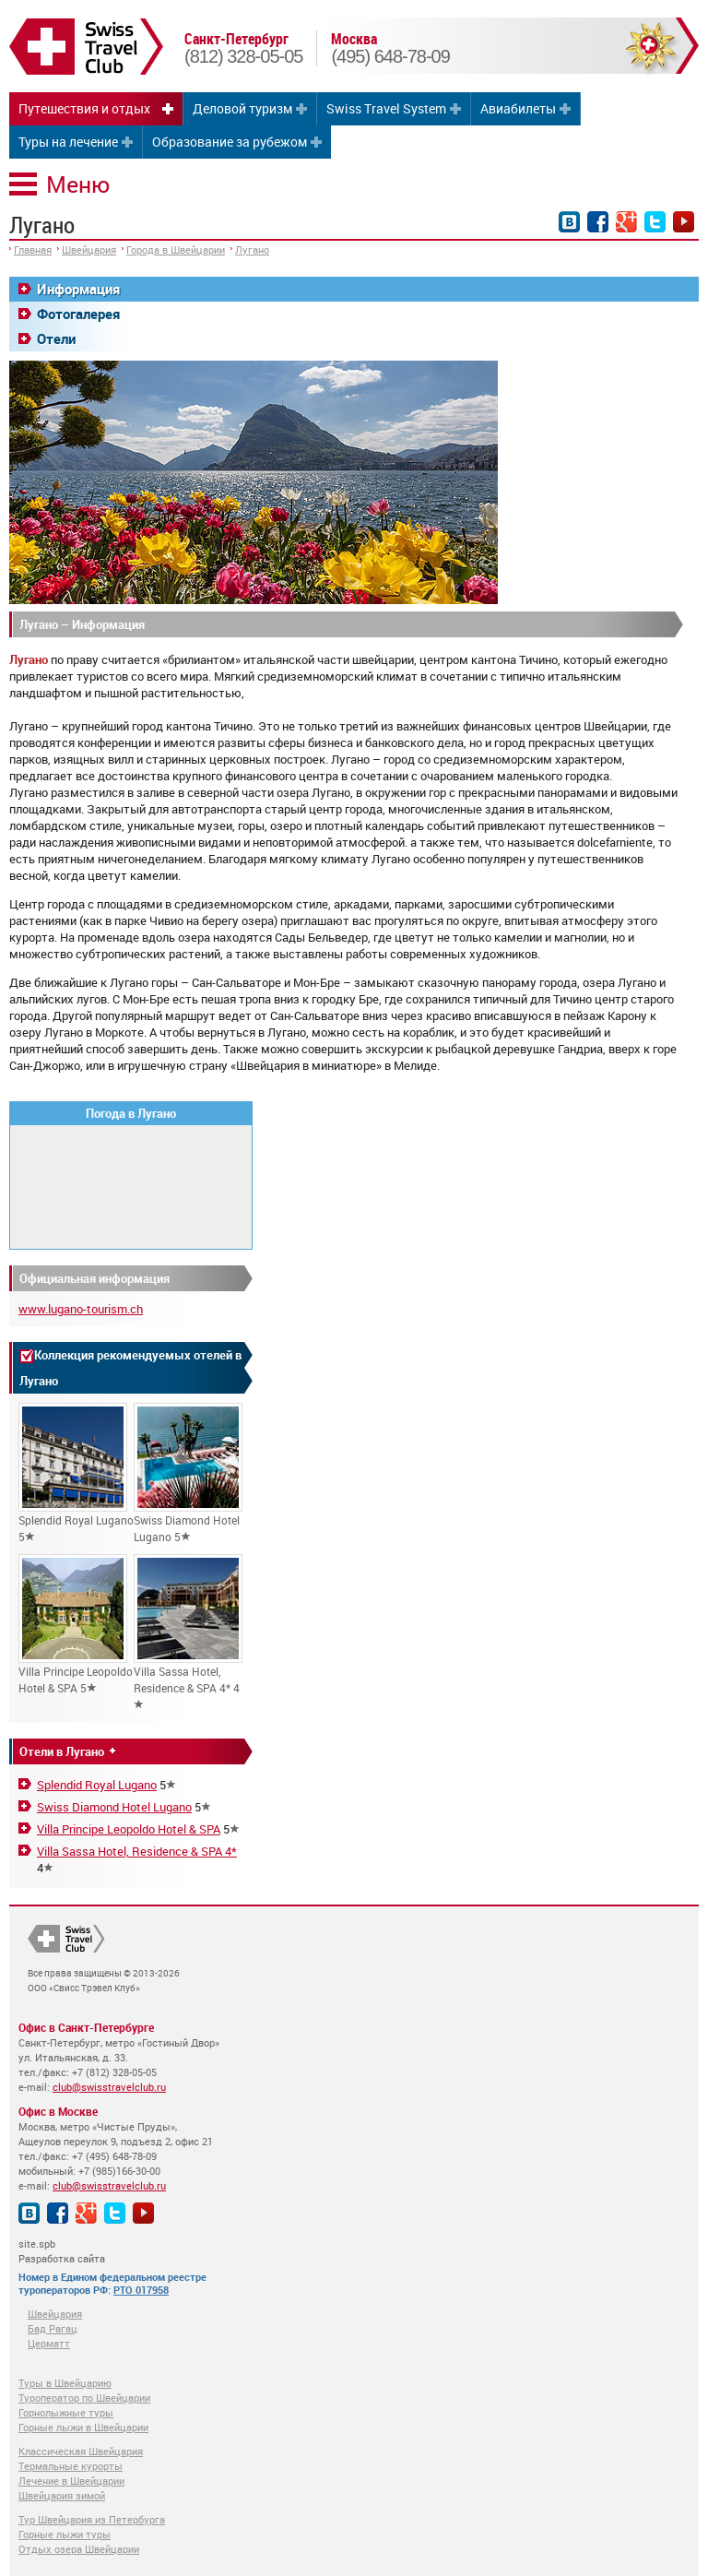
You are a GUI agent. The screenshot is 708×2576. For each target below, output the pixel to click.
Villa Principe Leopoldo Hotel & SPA (128, 1829)
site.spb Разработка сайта (61, 2251)
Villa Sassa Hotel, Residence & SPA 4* (137, 1851)
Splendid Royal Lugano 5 (76, 1473)
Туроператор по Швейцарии (84, 2397)
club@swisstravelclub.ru (109, 2087)
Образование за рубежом (229, 141)
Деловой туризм (242, 108)
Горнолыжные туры (65, 2412)
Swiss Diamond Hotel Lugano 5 (188, 1473)
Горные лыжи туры (64, 2534)
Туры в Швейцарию (65, 2383)
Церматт (49, 2343)
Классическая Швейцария (80, 2451)
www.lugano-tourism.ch (80, 1308)
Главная (33, 249)
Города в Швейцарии (175, 249)
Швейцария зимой (61, 2495)
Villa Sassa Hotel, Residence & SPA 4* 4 (188, 1631)
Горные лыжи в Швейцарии (83, 2427)
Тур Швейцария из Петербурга (91, 2519)
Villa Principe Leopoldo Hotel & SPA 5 (75, 1624)
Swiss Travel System (386, 108)
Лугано (252, 249)
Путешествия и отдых (84, 108)
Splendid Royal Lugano (97, 1784)
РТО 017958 (141, 2290)
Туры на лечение (68, 141)
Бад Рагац (52, 2328)
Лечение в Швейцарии (71, 2480)
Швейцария (89, 249)
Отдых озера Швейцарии (78, 2549)
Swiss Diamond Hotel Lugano (114, 1806)
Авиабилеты (518, 108)
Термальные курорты (70, 2466)
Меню (78, 184)
